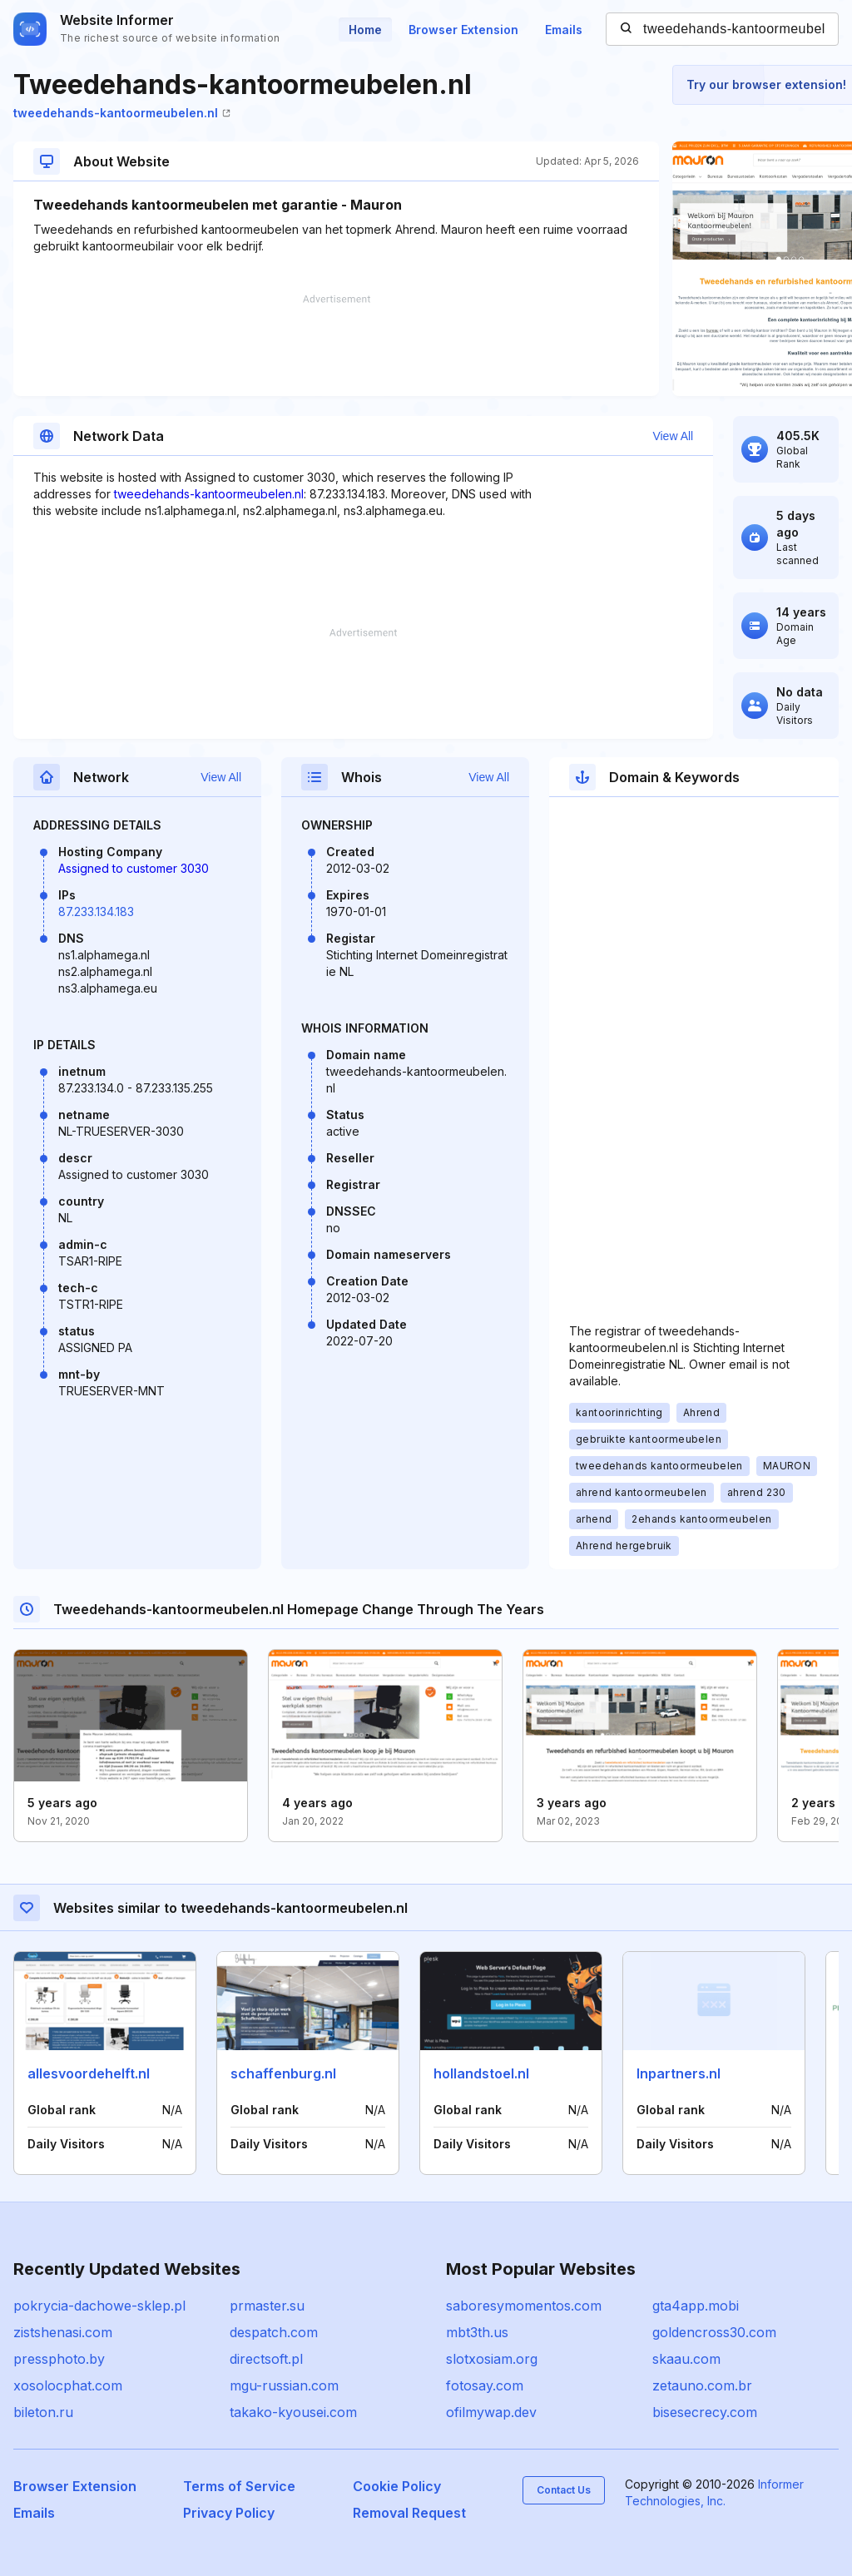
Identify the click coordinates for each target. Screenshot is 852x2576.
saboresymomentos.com (524, 2305)
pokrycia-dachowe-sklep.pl (99, 2305)
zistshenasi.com (62, 2332)
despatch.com (274, 2332)
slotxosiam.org (491, 2359)
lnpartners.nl (679, 2073)
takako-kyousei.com (293, 2412)
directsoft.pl (266, 2359)
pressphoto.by (59, 2359)
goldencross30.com (714, 2332)
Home (365, 29)
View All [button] (672, 436)
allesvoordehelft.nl (88, 2073)
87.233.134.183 (96, 911)
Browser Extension (463, 29)
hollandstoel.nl (481, 2073)
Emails (563, 29)
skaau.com (686, 2359)
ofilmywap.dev (491, 2412)
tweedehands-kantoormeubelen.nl (121, 113)
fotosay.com (484, 2385)
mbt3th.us (477, 2332)
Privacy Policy (229, 2512)
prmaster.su (267, 2305)
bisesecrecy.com (704, 2412)
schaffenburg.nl (283, 2073)
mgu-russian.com (284, 2385)
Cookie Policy (397, 2486)
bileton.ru (43, 2412)
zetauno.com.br (702, 2385)
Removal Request (409, 2512)
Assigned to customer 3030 (133, 868)
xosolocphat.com (67, 2385)
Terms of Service (239, 2486)
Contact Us (564, 2490)
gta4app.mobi (695, 2305)
